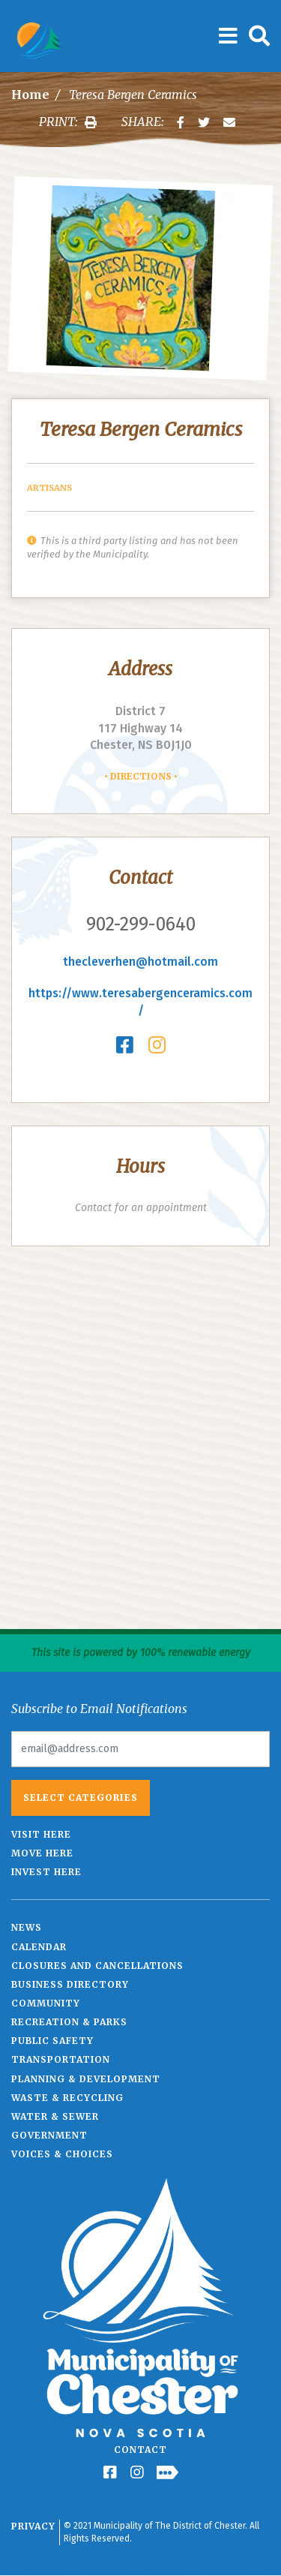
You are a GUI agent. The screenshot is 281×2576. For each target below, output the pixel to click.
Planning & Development (85, 2079)
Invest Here (46, 1871)
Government (49, 2135)
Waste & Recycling (67, 2097)
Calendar (39, 1946)
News (26, 1927)
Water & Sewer (55, 2116)
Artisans (49, 487)
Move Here (42, 1853)
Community (45, 2003)
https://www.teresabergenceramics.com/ (140, 1001)
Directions (141, 776)
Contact (140, 2449)
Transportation (60, 2059)
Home (30, 94)
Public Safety (52, 2040)
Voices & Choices (62, 2154)
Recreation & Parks (69, 2021)
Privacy (33, 2526)
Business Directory (70, 1984)
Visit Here (41, 1834)
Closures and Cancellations (97, 1965)
